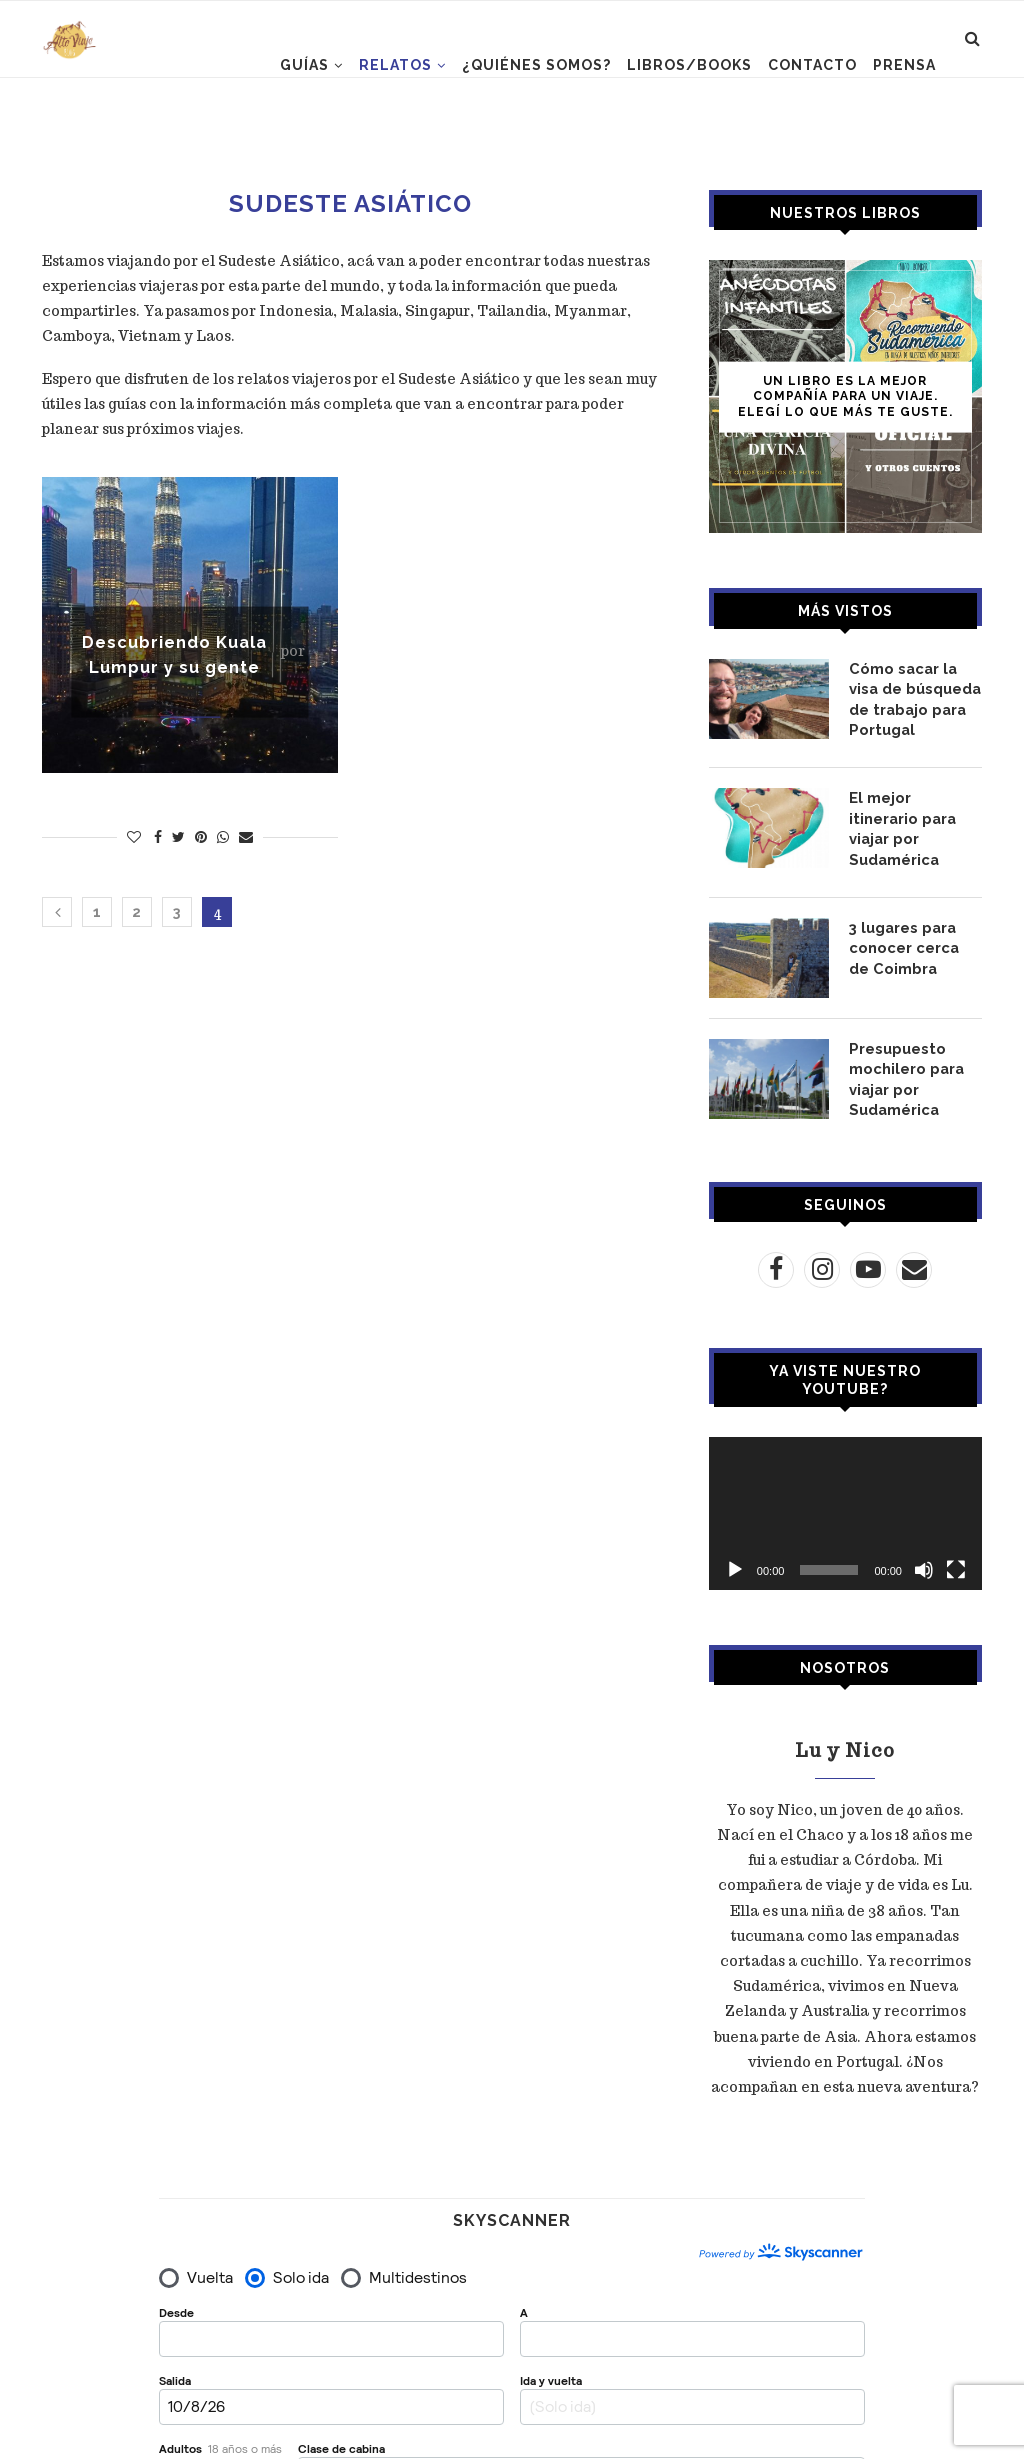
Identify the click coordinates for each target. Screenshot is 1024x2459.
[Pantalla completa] (956, 1553)
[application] (845, 1497)
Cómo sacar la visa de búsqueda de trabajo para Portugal (915, 697)
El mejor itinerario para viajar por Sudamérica (914, 812)
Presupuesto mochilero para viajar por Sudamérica (904, 1064)
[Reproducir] (735, 1553)
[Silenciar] (924, 1553)
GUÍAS (304, 65)
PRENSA (904, 65)
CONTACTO (812, 65)
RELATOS (395, 65)
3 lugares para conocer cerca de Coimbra (912, 933)
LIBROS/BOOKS (689, 65)
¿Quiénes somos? (536, 65)
